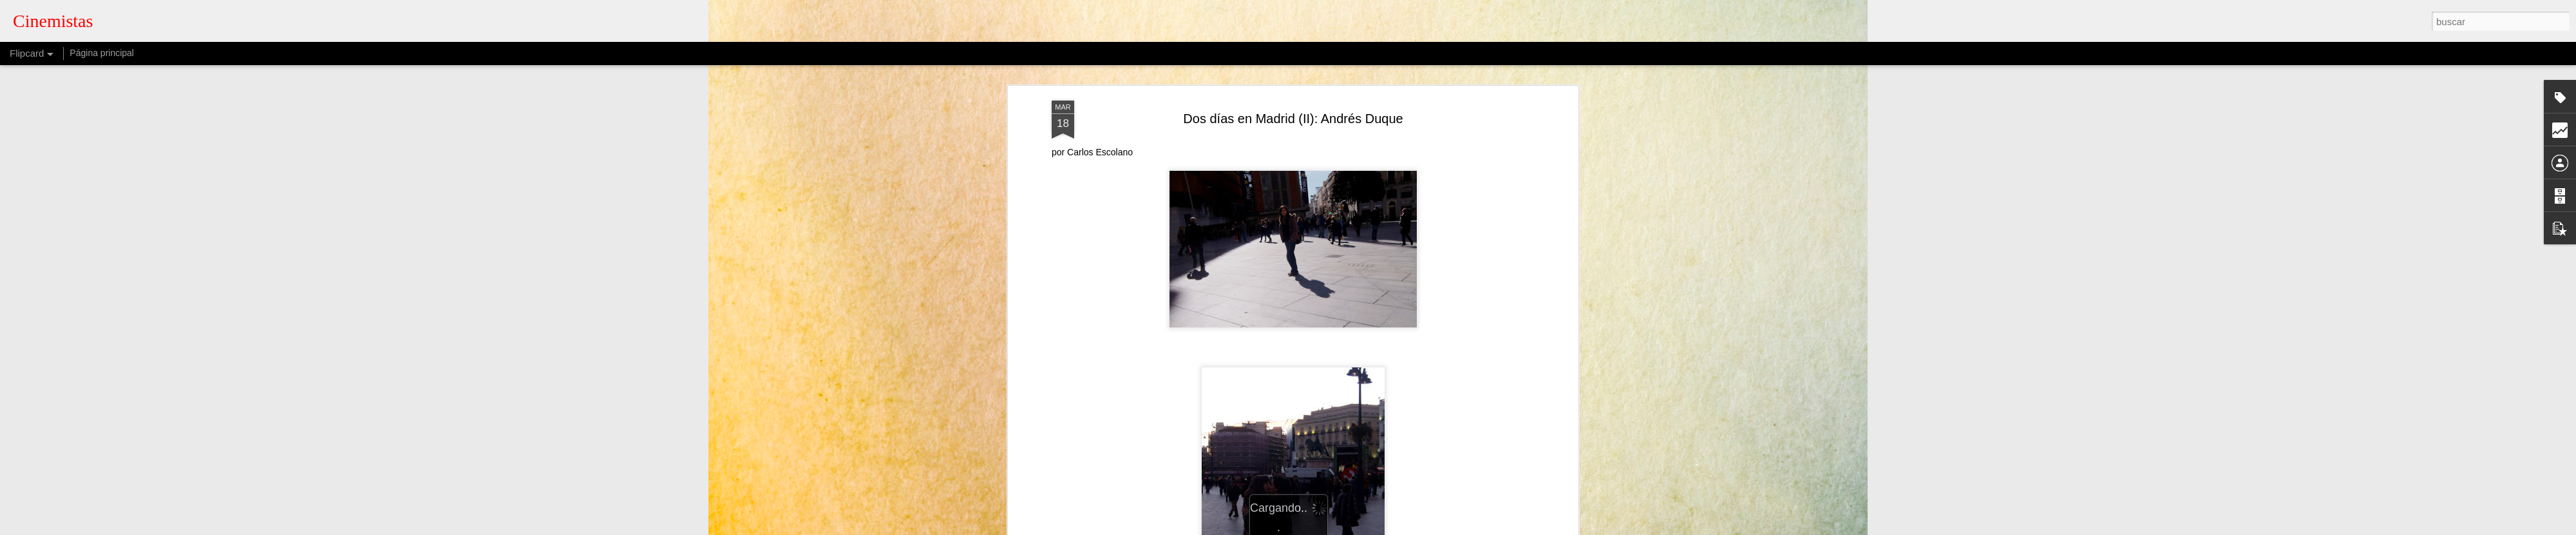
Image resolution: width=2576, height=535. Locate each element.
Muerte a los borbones (1293, 217)
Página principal (102, 53)
